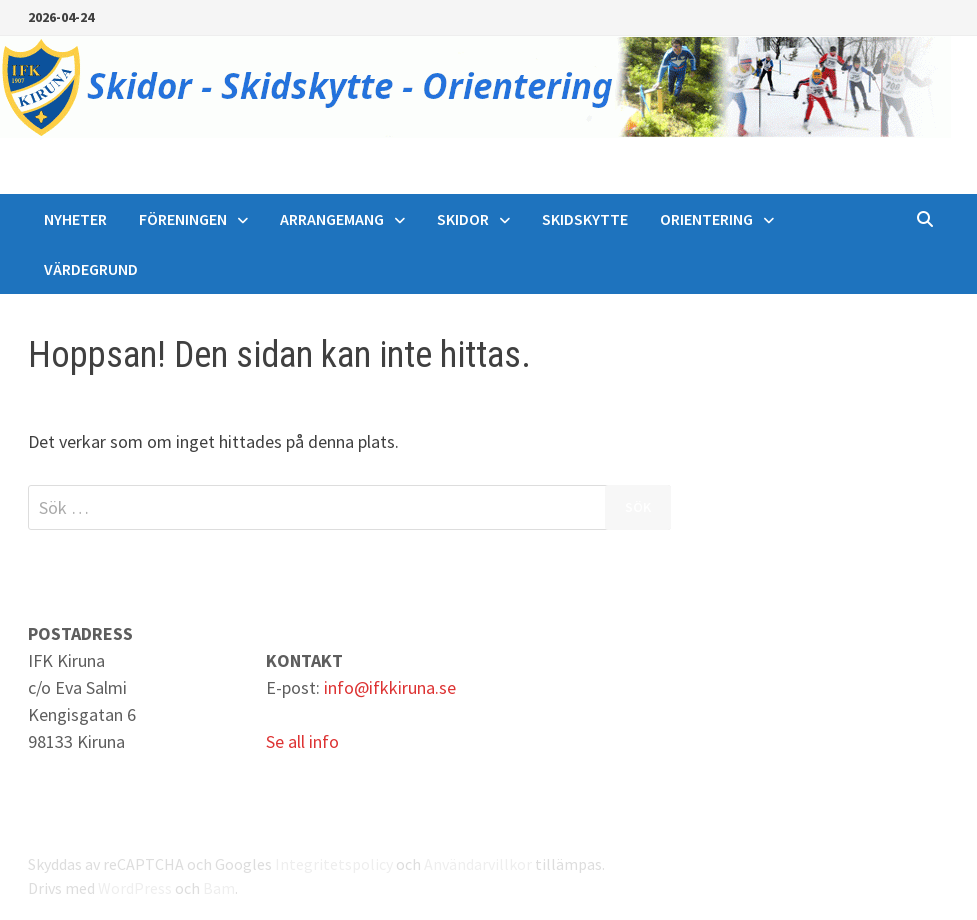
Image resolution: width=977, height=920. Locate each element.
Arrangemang (332, 219)
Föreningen (183, 219)
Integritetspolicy (334, 864)
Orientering (706, 219)
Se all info (302, 741)
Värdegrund (91, 269)
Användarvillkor (478, 864)
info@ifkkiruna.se (390, 687)
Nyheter (75, 219)
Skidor (463, 219)
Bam (219, 888)
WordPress (135, 888)
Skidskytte (585, 219)
